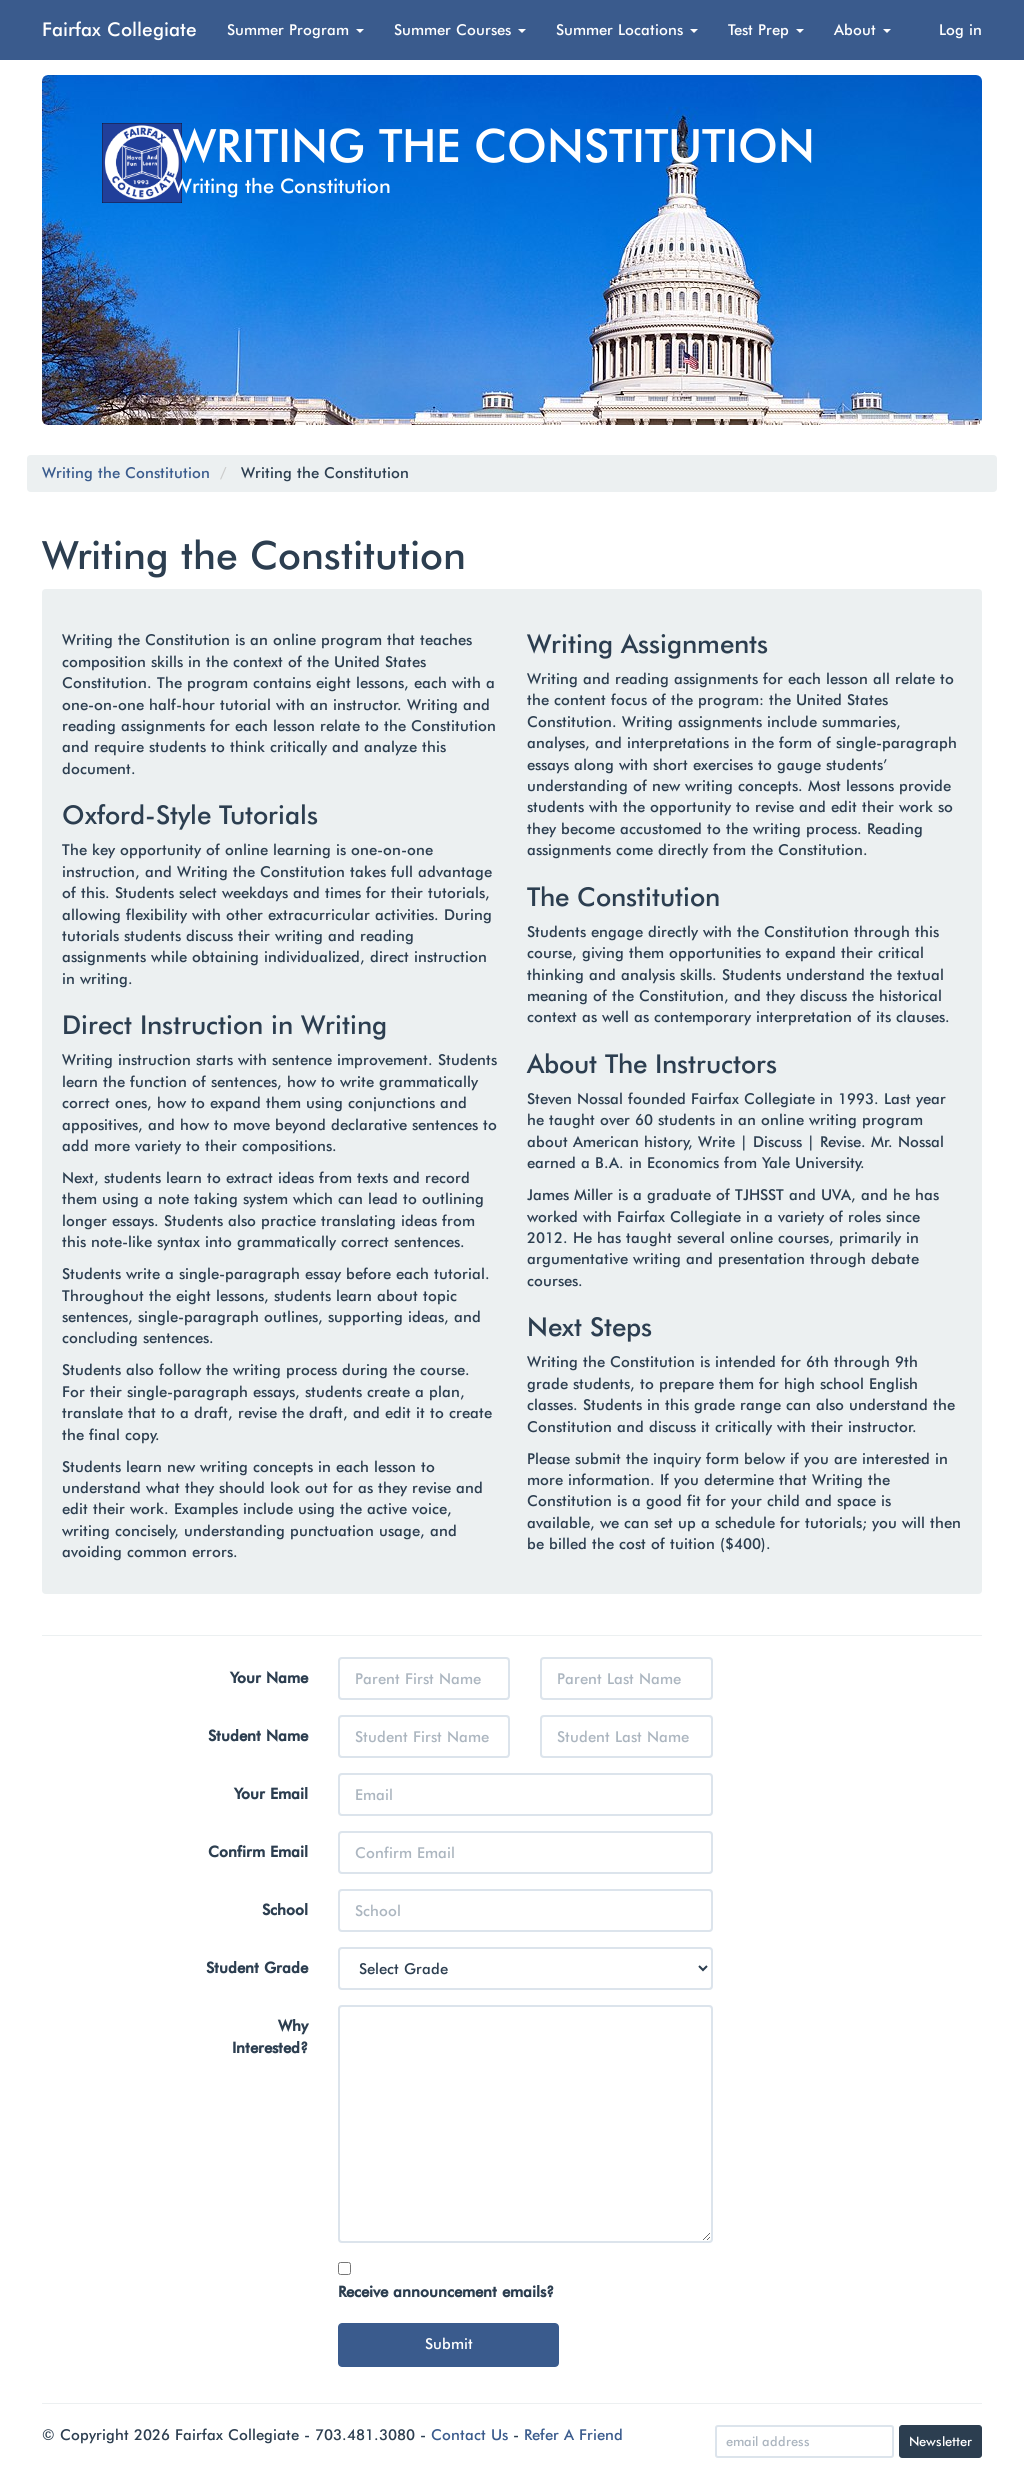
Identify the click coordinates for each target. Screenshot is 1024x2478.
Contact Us (469, 2435)
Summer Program (295, 30)
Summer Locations (627, 30)
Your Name (269, 1678)
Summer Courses (460, 30)
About (862, 30)
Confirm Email (258, 1852)
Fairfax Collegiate (119, 29)
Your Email (271, 1794)
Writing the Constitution (126, 473)
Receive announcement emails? (446, 2292)
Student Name (258, 1736)
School (285, 1910)
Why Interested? (270, 2036)
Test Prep (766, 30)
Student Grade (257, 1968)
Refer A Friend (573, 2435)
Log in (960, 30)
